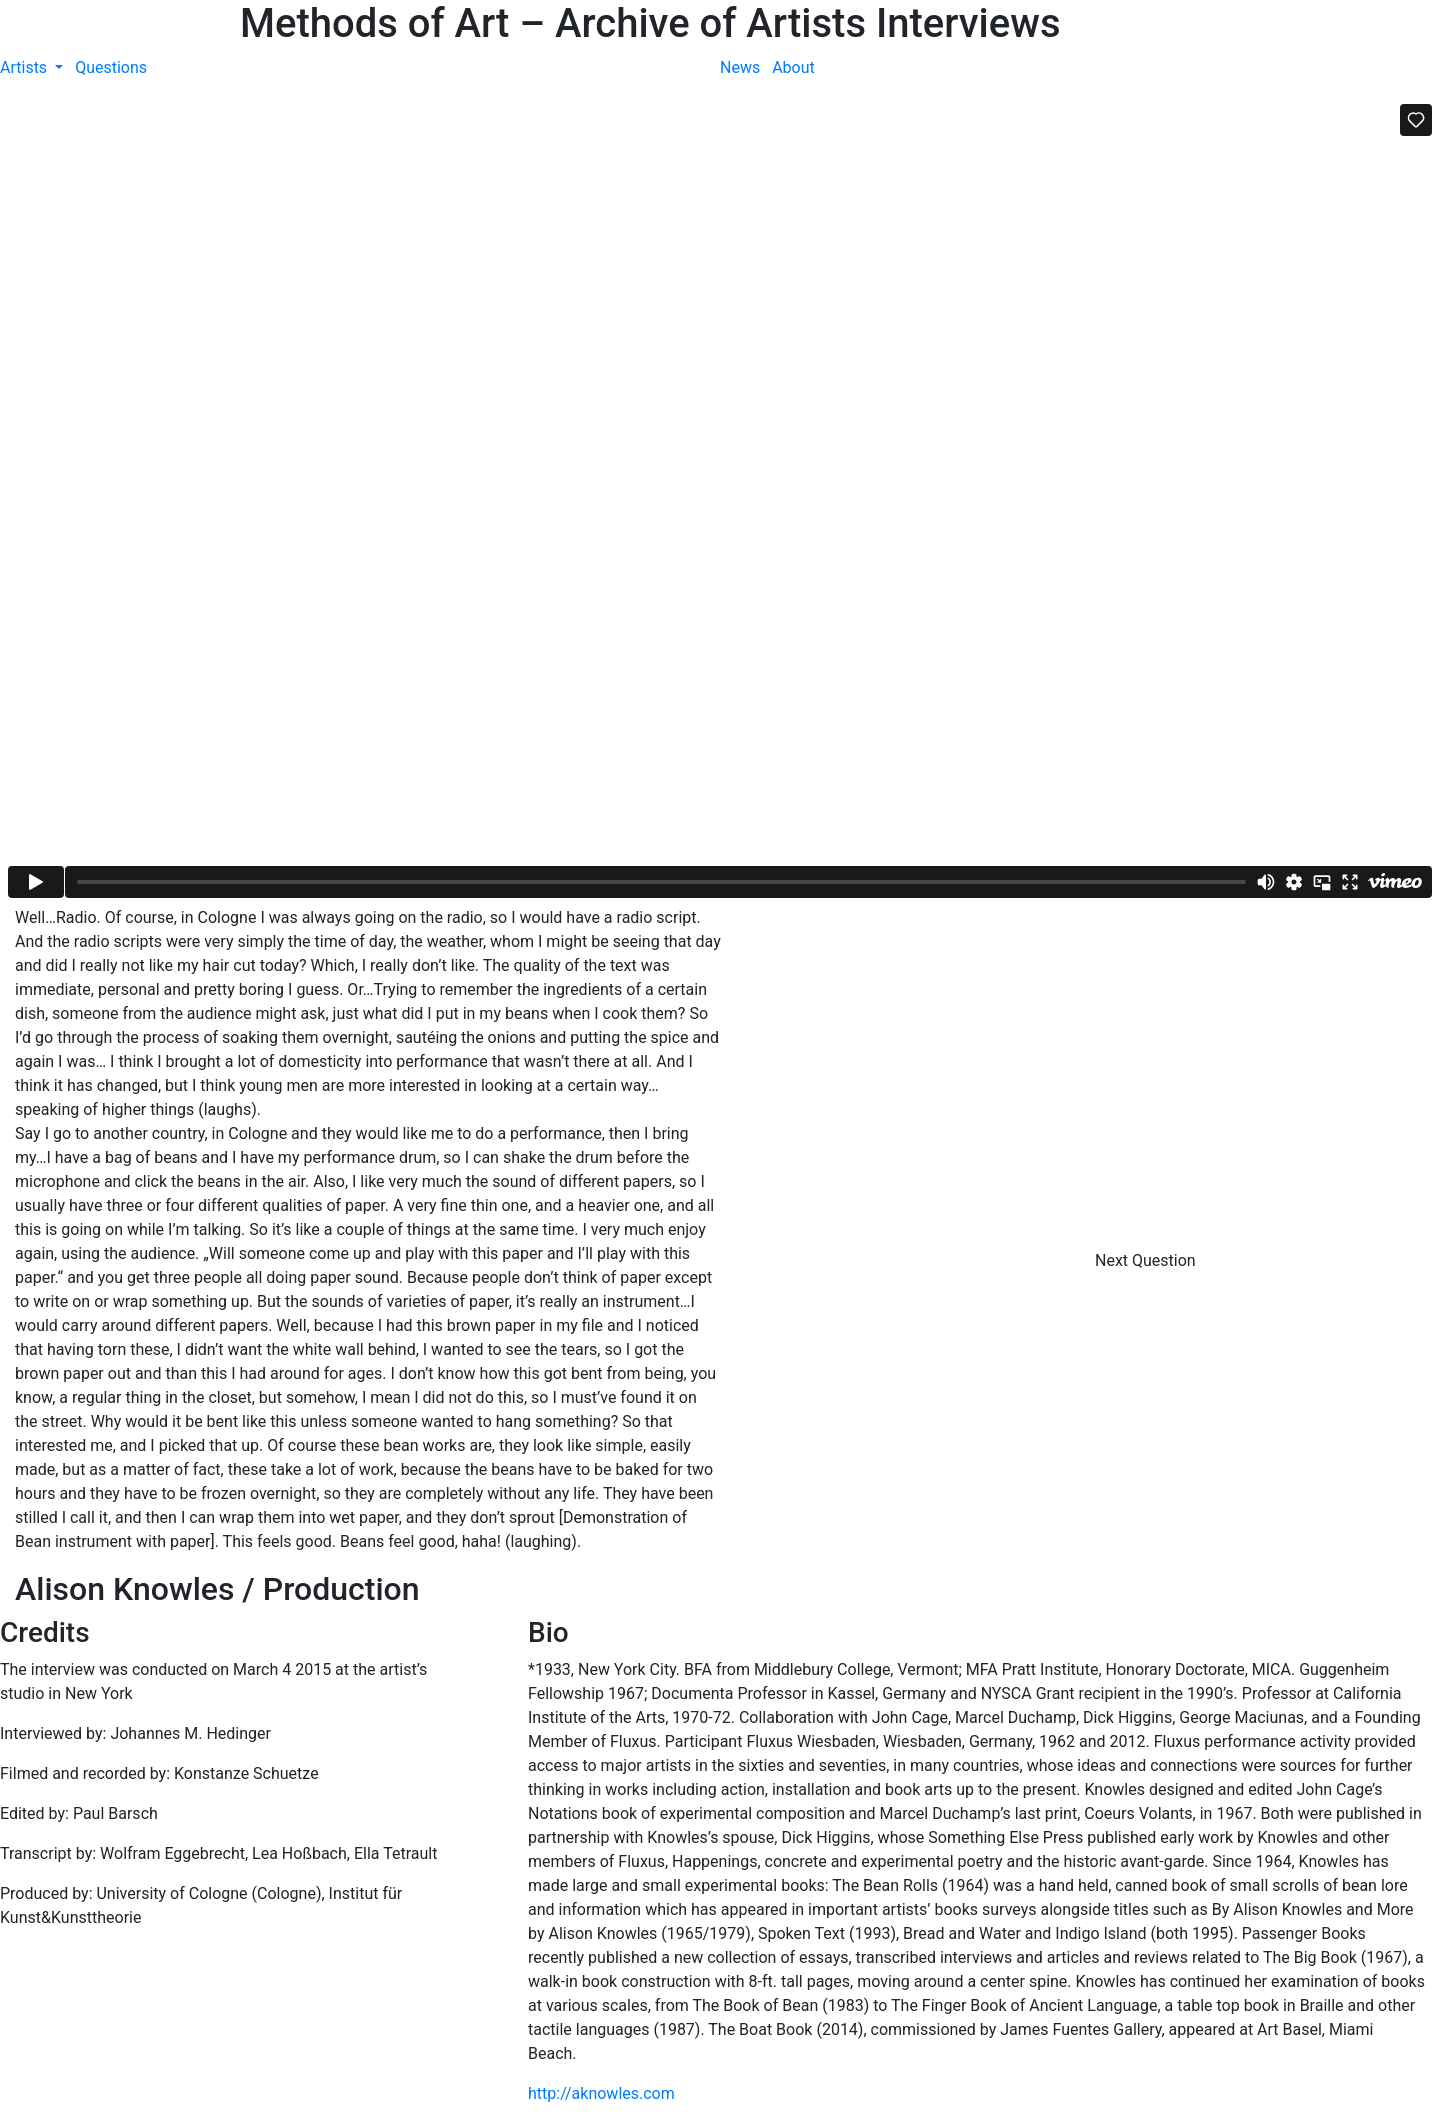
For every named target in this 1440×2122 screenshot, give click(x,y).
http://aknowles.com (601, 2093)
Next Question (1147, 1260)
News (740, 67)
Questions (111, 67)
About (793, 67)
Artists (25, 67)
